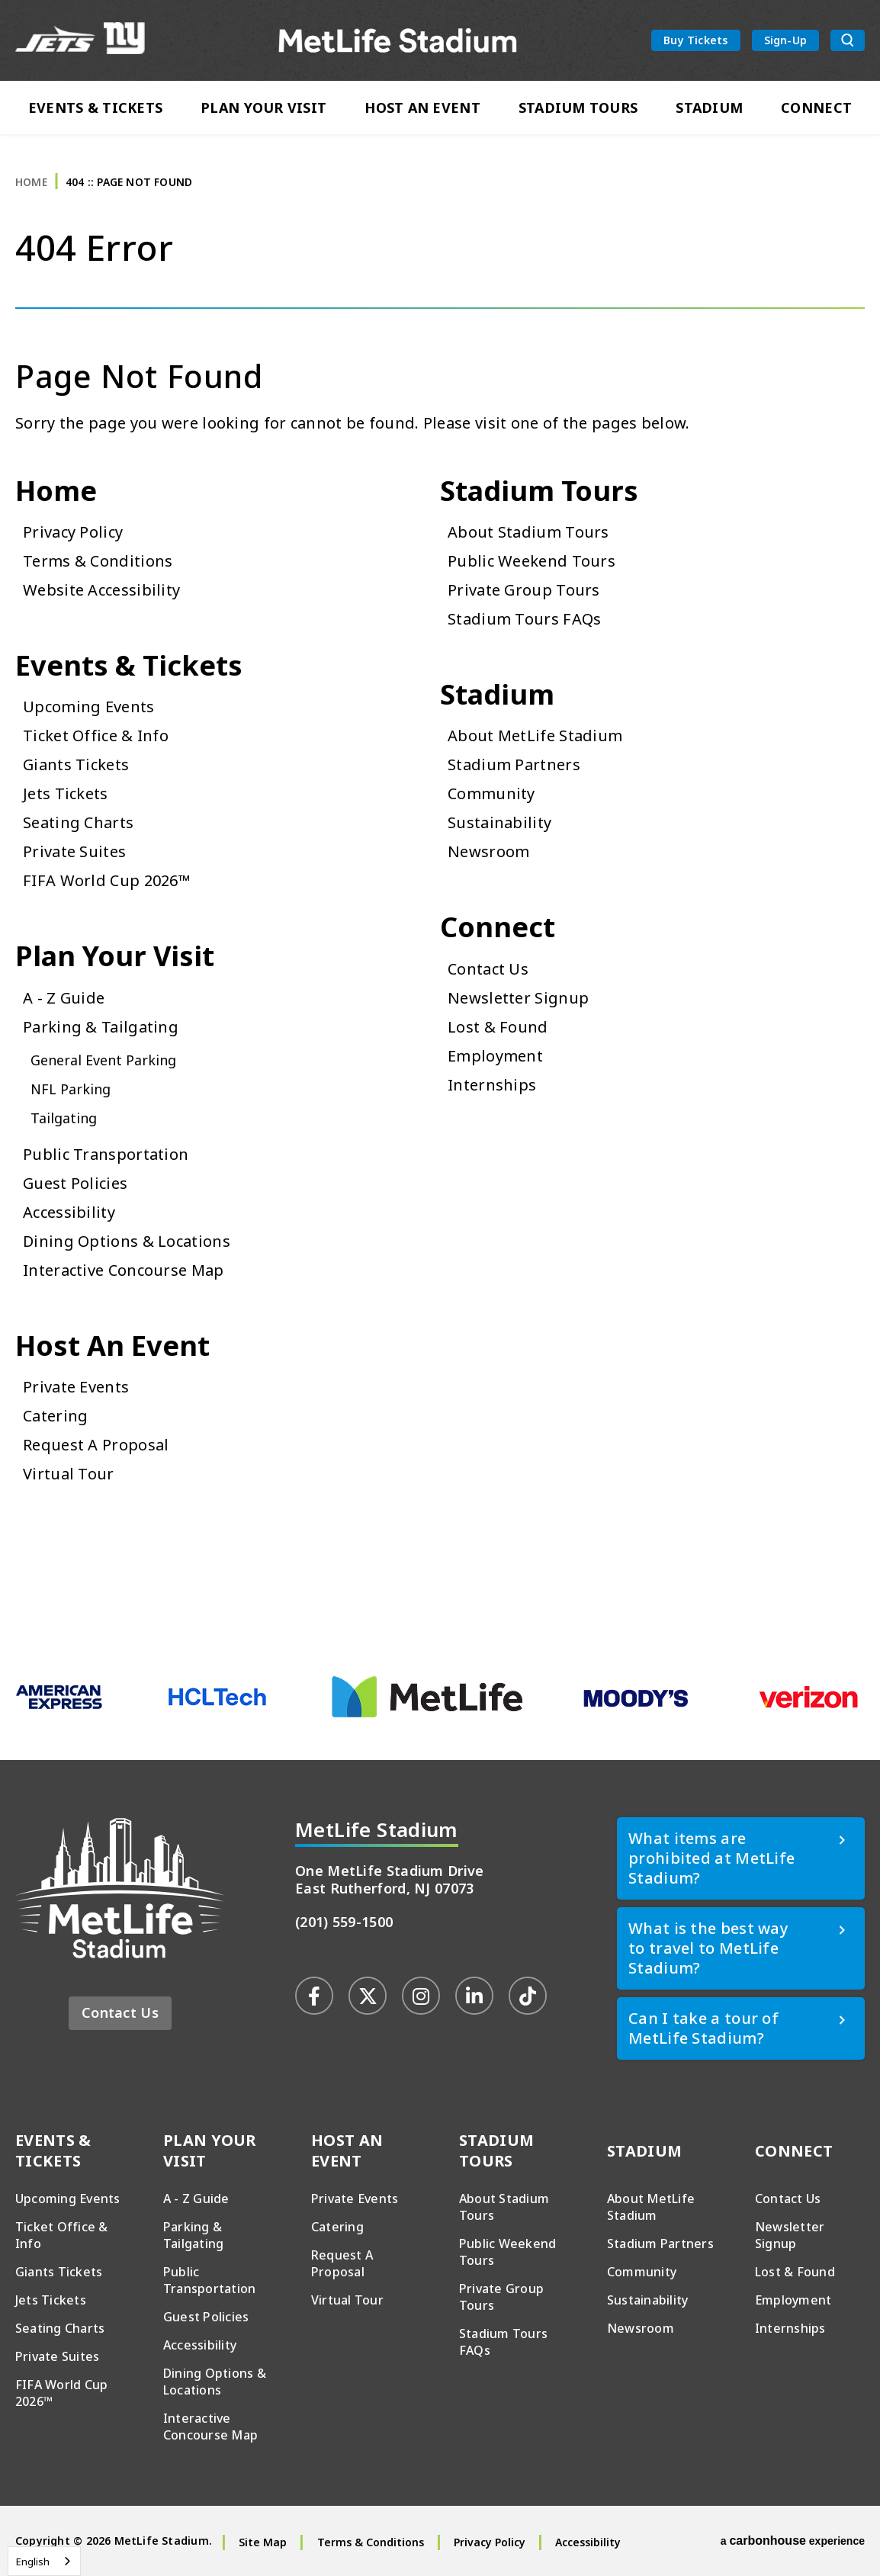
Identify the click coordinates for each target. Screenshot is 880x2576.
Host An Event (422, 108)
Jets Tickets (65, 793)
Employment (495, 1055)
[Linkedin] (474, 1996)
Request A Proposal (96, 1444)
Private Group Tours (524, 590)
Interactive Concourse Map (123, 1270)
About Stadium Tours (528, 532)
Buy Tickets (695, 40)
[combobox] (44, 2561)
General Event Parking (103, 1060)
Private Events (76, 1386)
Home (31, 182)
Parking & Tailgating (100, 1027)
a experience (793, 2540)
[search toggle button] (847, 41)
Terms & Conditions (97, 561)
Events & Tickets (95, 108)
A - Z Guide (63, 998)
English (33, 2561)
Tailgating (64, 1118)
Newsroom (488, 851)
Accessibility (69, 1212)
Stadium (709, 108)
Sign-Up (785, 40)
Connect (816, 108)
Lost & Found (498, 1027)
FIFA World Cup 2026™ (106, 880)
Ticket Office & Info (96, 735)
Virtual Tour (68, 1473)
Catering (55, 1415)
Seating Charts (78, 822)
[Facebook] (314, 1996)
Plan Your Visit (263, 108)
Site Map (263, 2542)
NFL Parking (71, 1089)
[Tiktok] (527, 1996)
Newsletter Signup (518, 998)
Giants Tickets (76, 764)
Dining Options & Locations (126, 1241)
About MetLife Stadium (535, 735)
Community (491, 793)
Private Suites (74, 851)
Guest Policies (75, 1183)
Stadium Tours (578, 108)
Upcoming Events (89, 706)
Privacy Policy (73, 532)
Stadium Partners (514, 764)
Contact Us (488, 969)
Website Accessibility (101, 590)
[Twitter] (367, 1996)
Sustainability (499, 822)
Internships (492, 1084)
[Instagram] (420, 1996)
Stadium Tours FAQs (524, 619)
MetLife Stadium (398, 40)
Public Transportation (105, 1154)
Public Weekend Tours (531, 561)
